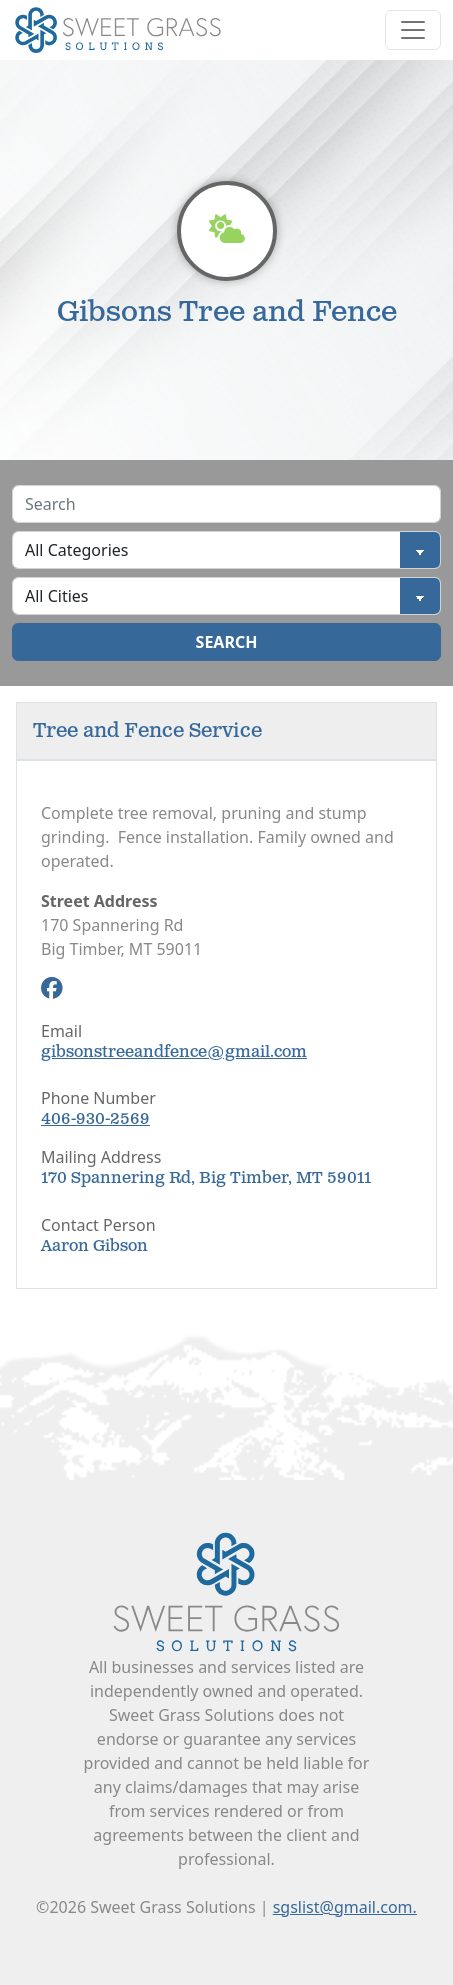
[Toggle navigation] (413, 30)
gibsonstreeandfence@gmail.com (174, 1052)
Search (227, 642)
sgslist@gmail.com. (345, 1907)
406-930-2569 (95, 1119)
